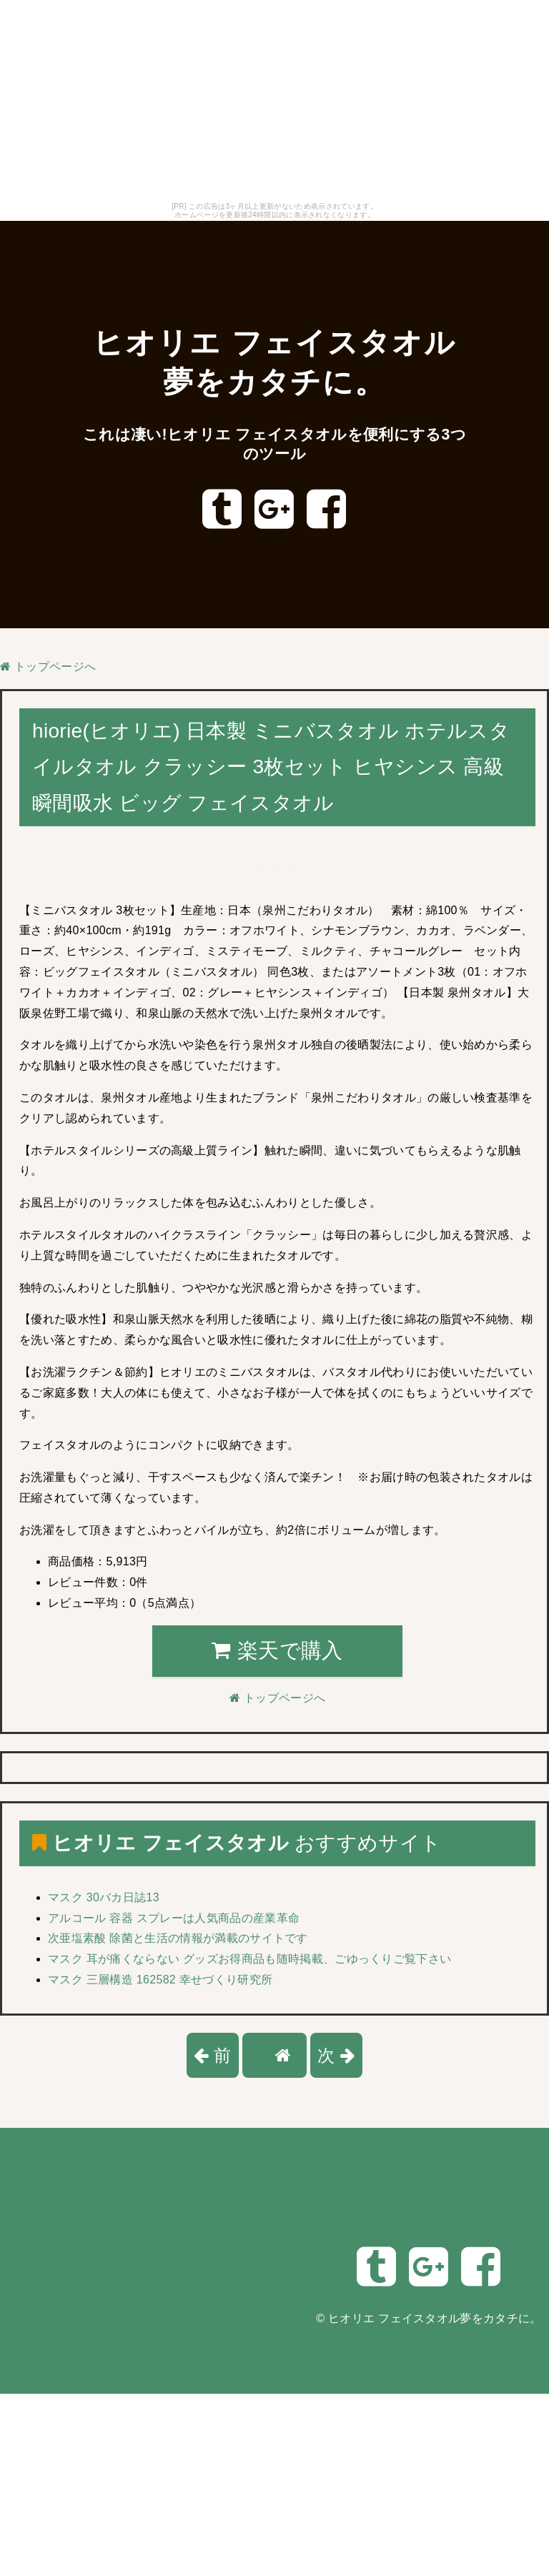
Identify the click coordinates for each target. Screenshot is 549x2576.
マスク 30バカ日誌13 (103, 1897)
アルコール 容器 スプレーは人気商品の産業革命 (174, 1918)
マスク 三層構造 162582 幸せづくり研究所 (160, 1979)
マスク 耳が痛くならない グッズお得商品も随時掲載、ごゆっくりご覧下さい (249, 1959)
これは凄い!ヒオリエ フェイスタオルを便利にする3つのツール (274, 443)
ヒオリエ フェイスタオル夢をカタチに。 (435, 2318)
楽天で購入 (277, 1650)
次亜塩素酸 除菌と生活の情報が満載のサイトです (178, 1938)
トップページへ (48, 666)
